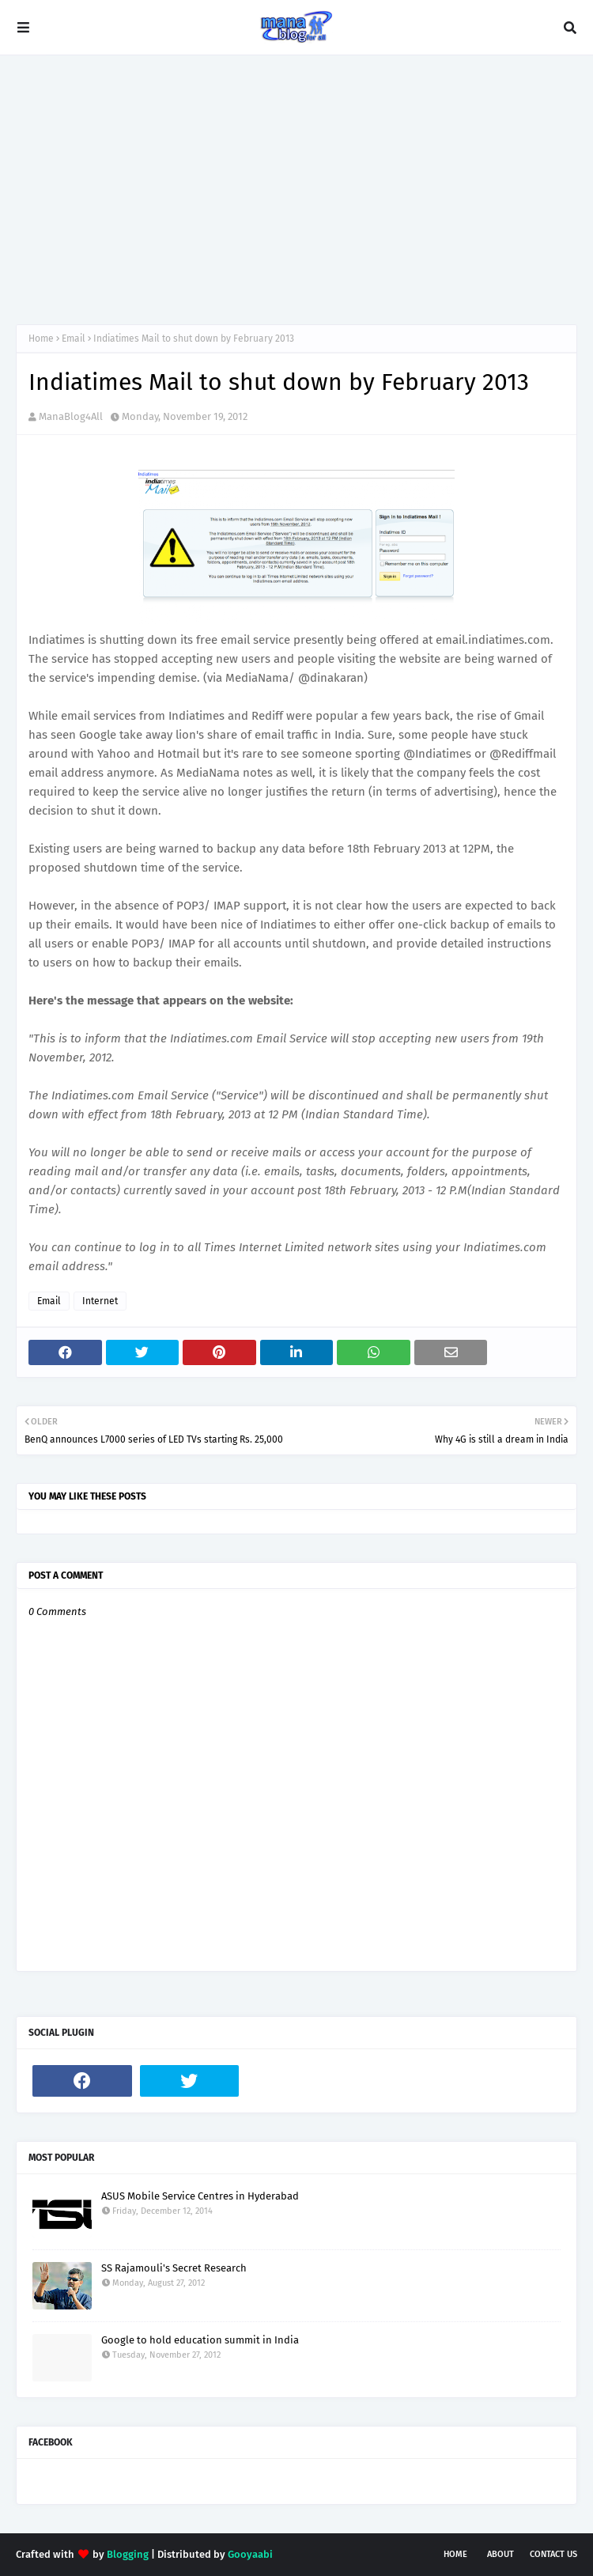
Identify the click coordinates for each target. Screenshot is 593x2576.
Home (41, 338)
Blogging (128, 2554)
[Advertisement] (296, 190)
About (500, 2554)
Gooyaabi (250, 2554)
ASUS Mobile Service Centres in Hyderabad (200, 2196)
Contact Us (553, 2554)
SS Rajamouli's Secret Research (174, 2268)
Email (73, 338)
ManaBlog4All (71, 416)
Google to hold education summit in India (200, 2340)
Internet (100, 1301)
